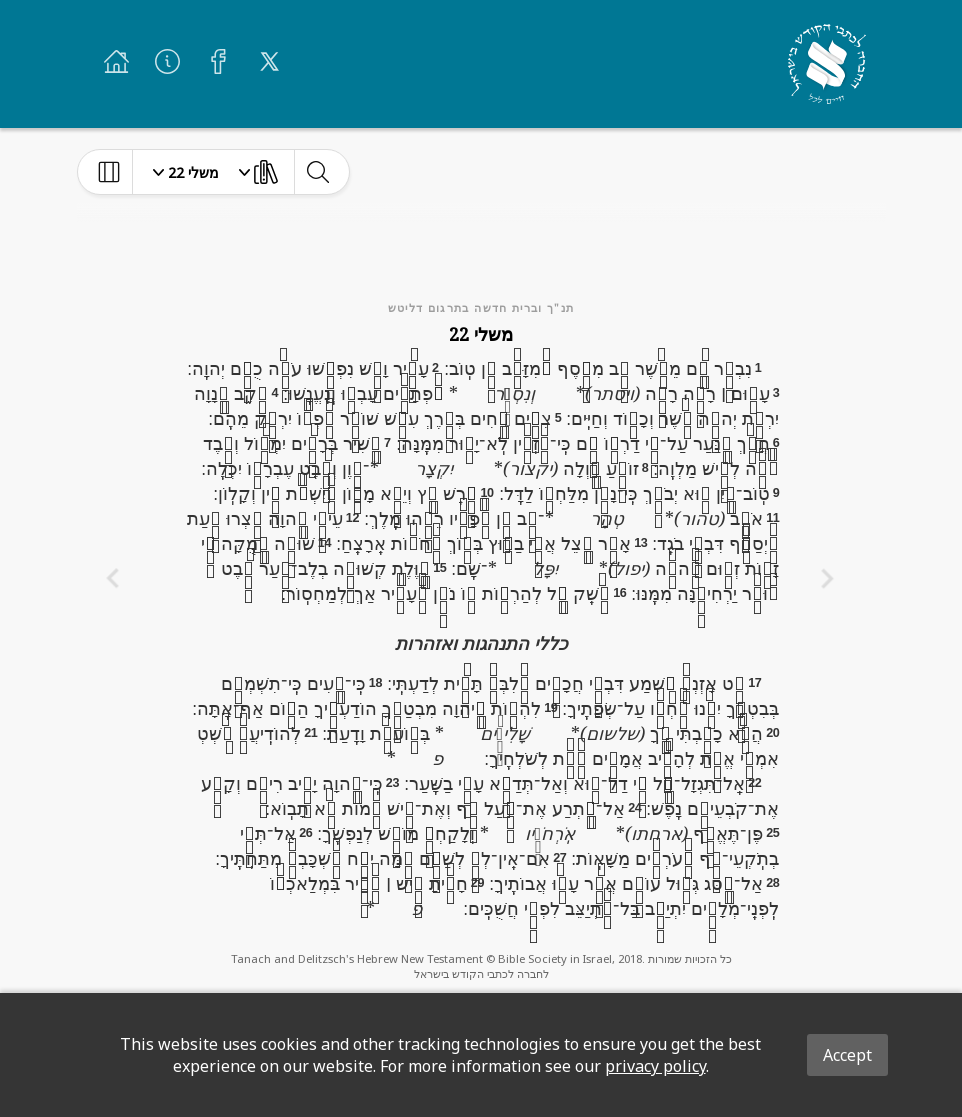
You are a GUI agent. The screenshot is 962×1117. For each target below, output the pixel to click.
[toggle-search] (317, 172)
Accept (847, 1055)
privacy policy (655, 1066)
